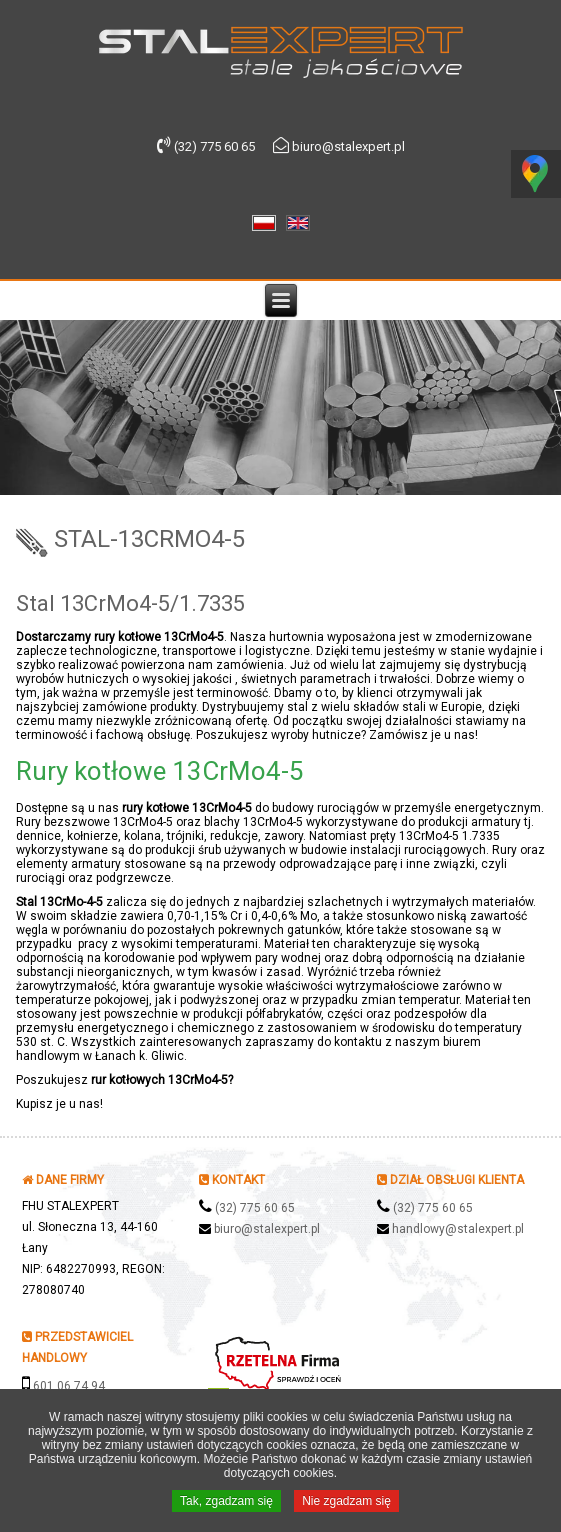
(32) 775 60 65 (255, 1208)
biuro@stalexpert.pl (267, 1229)
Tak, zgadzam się (226, 1503)
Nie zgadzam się (346, 1503)
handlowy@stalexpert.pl (458, 1229)
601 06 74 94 (69, 1386)
